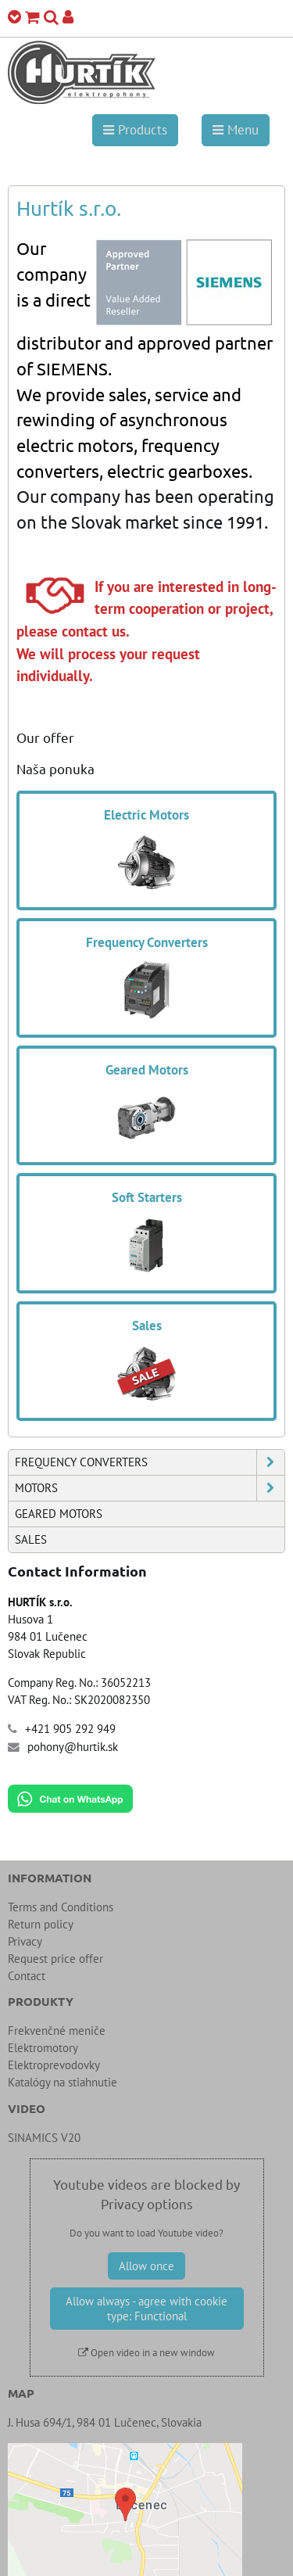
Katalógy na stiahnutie (62, 2082)
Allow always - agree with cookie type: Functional (146, 2308)
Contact (26, 1975)
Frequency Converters (149, 1462)
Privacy (25, 1941)
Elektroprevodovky (54, 2065)
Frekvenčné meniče (56, 2030)
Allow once (146, 2265)
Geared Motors (58, 1513)
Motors (149, 1488)
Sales (31, 1539)
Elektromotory (43, 2047)
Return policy (40, 1924)
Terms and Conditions (60, 1907)
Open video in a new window (146, 2352)
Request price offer (55, 1958)
